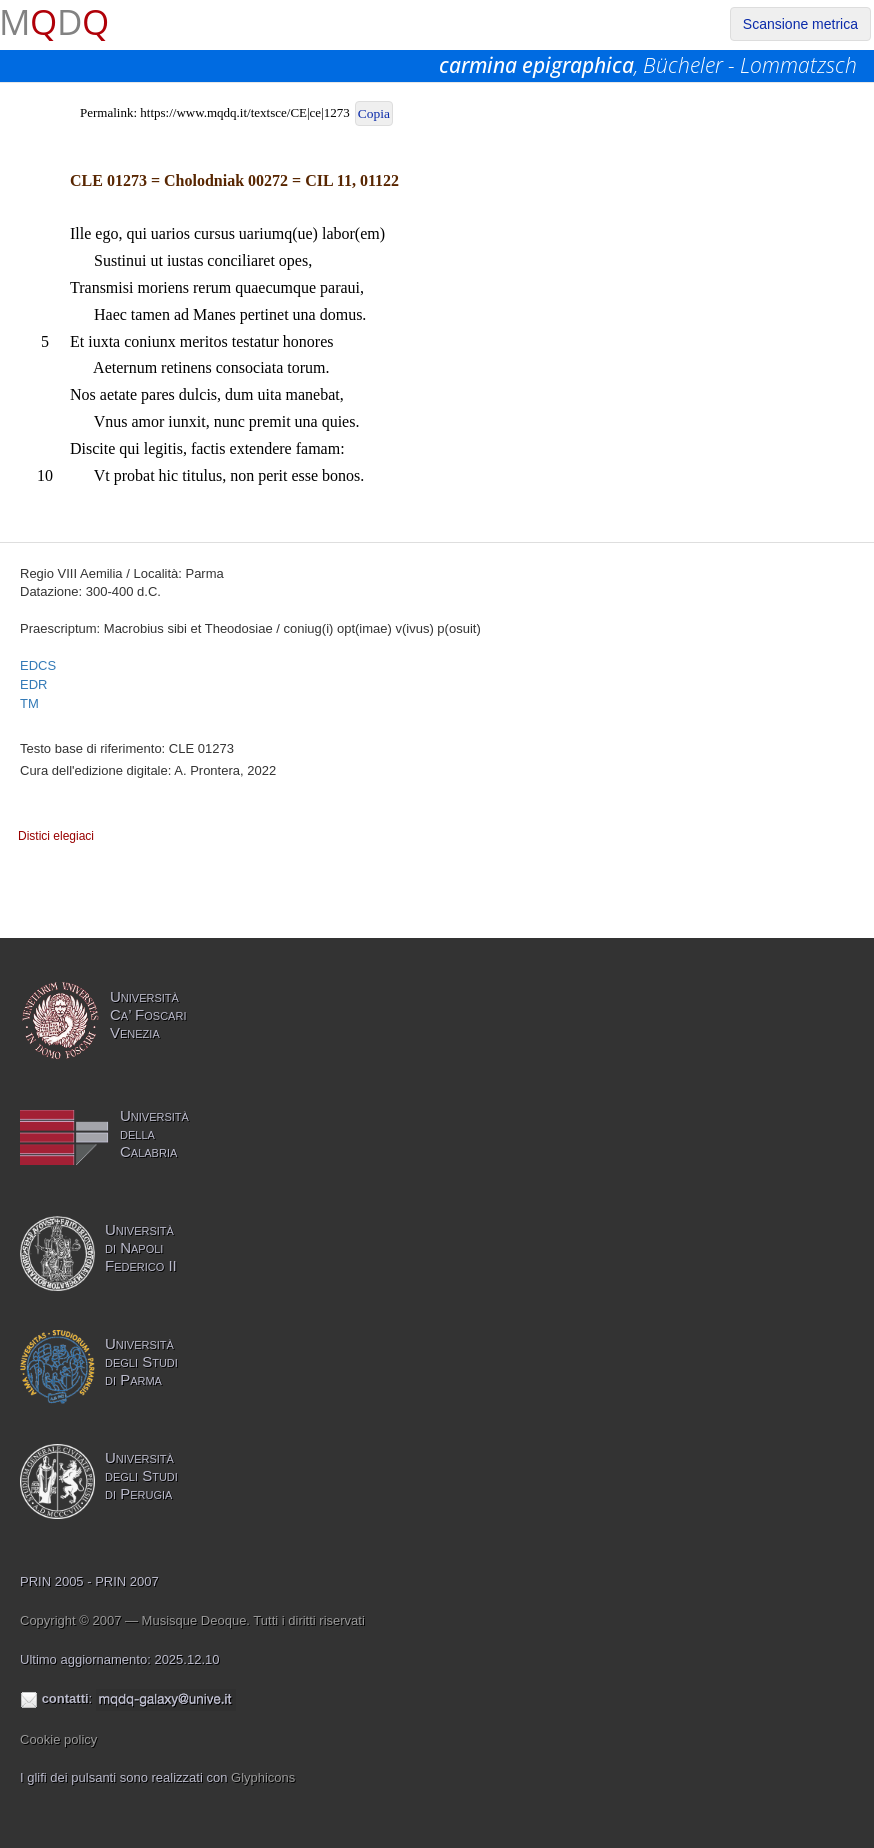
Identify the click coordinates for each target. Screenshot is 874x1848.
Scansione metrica (800, 24)
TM (29, 703)
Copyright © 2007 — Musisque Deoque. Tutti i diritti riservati (192, 1620)
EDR (33, 684)
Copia (374, 113)
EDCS (38, 665)
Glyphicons (263, 1777)
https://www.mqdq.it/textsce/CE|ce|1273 (244, 112)
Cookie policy (58, 1739)
